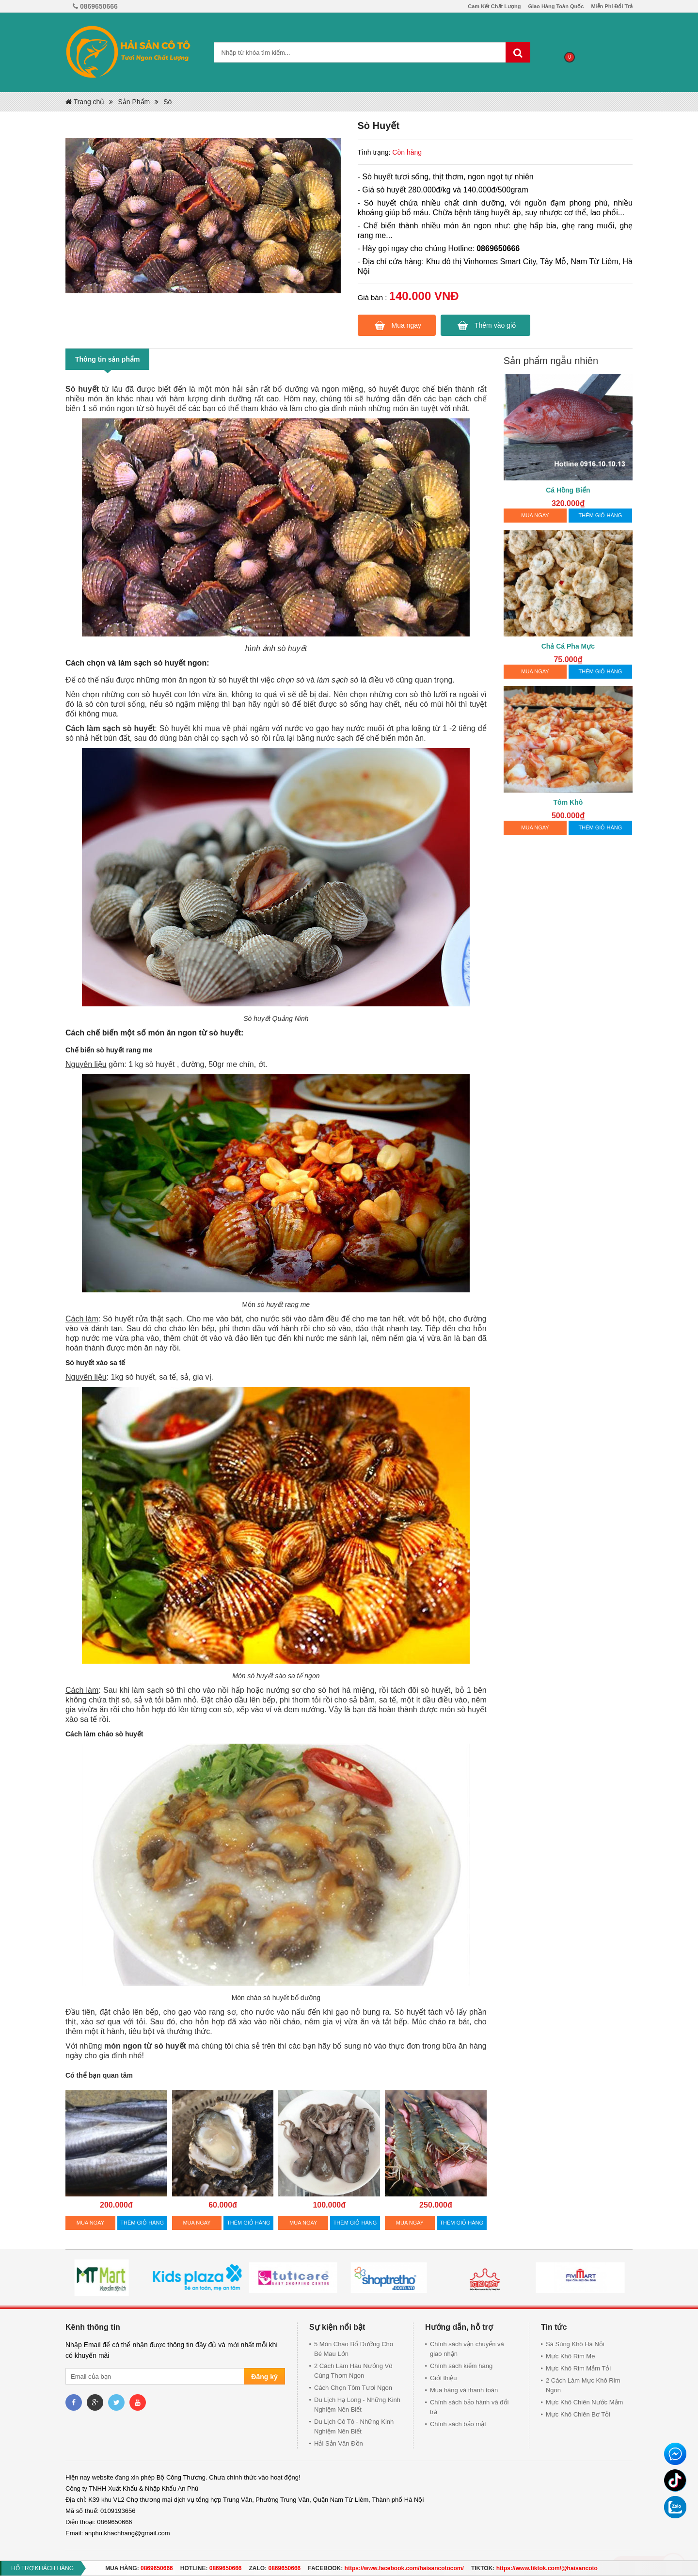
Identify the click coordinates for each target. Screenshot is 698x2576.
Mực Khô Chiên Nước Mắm (584, 2402)
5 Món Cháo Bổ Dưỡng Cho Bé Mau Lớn (353, 2348)
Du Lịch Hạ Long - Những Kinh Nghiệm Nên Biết (357, 2404)
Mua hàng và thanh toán (464, 2390)
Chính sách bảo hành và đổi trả (469, 2407)
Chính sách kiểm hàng (461, 2365)
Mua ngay (406, 325)
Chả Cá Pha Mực (568, 646)
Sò (167, 102)
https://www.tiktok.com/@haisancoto (547, 2568)
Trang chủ (84, 102)
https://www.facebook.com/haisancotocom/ (404, 2568)
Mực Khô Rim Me (570, 2356)
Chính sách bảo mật (458, 2424)
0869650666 (157, 2568)
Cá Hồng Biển (568, 490)
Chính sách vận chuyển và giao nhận (467, 2348)
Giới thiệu (443, 2378)
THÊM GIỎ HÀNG (142, 2223)
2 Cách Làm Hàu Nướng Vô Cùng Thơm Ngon (353, 2370)
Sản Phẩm (134, 102)
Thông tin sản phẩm (107, 359)
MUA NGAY (90, 2223)
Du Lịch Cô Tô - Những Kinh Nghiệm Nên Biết (354, 2426)
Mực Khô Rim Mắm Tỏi (578, 2368)
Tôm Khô (568, 802)
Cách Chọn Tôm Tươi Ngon (353, 2387)
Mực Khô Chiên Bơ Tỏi (578, 2414)
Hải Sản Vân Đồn (338, 2443)
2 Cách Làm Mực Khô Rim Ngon (583, 2385)
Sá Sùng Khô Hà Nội (575, 2344)
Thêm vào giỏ (495, 325)
